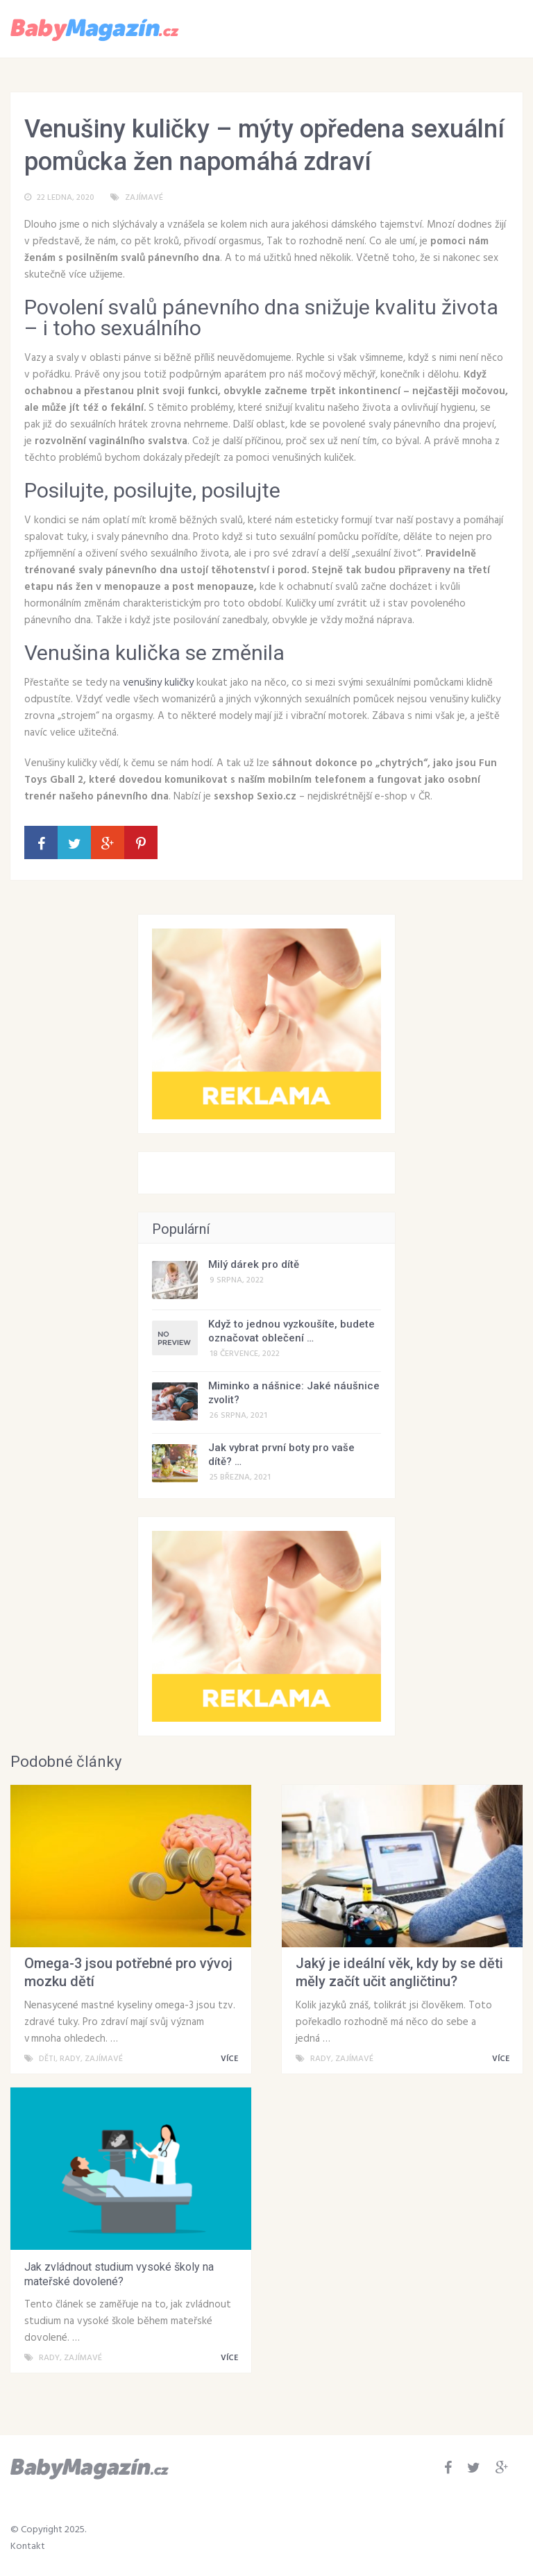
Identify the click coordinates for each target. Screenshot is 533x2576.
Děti (47, 2059)
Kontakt (27, 2546)
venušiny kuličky (158, 683)
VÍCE (232, 2059)
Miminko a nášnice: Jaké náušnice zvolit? (294, 1393)
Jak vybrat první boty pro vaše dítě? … (281, 1454)
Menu (482, 27)
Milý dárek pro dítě (253, 1264)
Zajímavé (144, 198)
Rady (70, 2059)
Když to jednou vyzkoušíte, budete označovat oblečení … (291, 1331)
